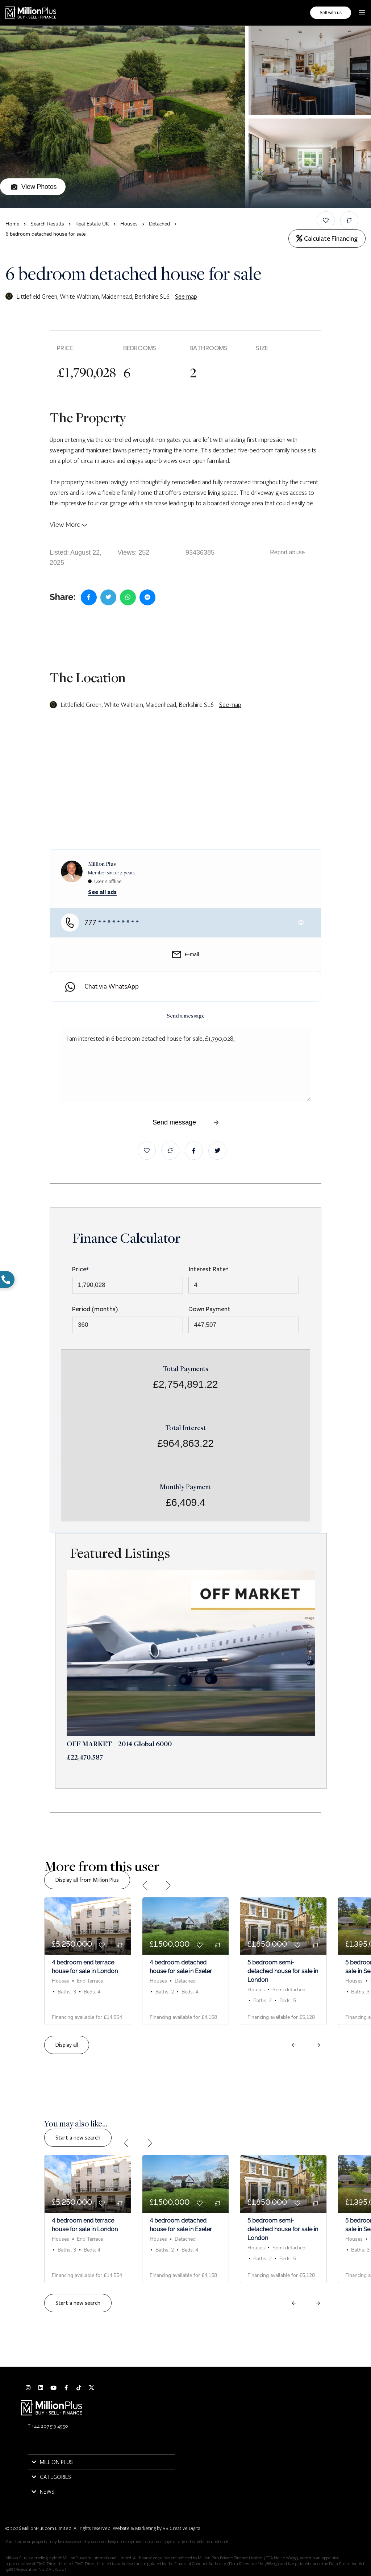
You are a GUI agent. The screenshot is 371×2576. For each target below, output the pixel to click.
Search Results (47, 223)
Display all (66, 2045)
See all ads (102, 892)
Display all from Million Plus (87, 1880)
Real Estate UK (92, 223)
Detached (159, 223)
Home (12, 223)
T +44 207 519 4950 (48, 2426)
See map (186, 296)
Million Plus (102, 863)
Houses (129, 223)
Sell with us (331, 12)
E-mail (185, 954)
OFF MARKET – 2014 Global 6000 (119, 1744)
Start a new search (77, 2137)
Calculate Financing (327, 239)
